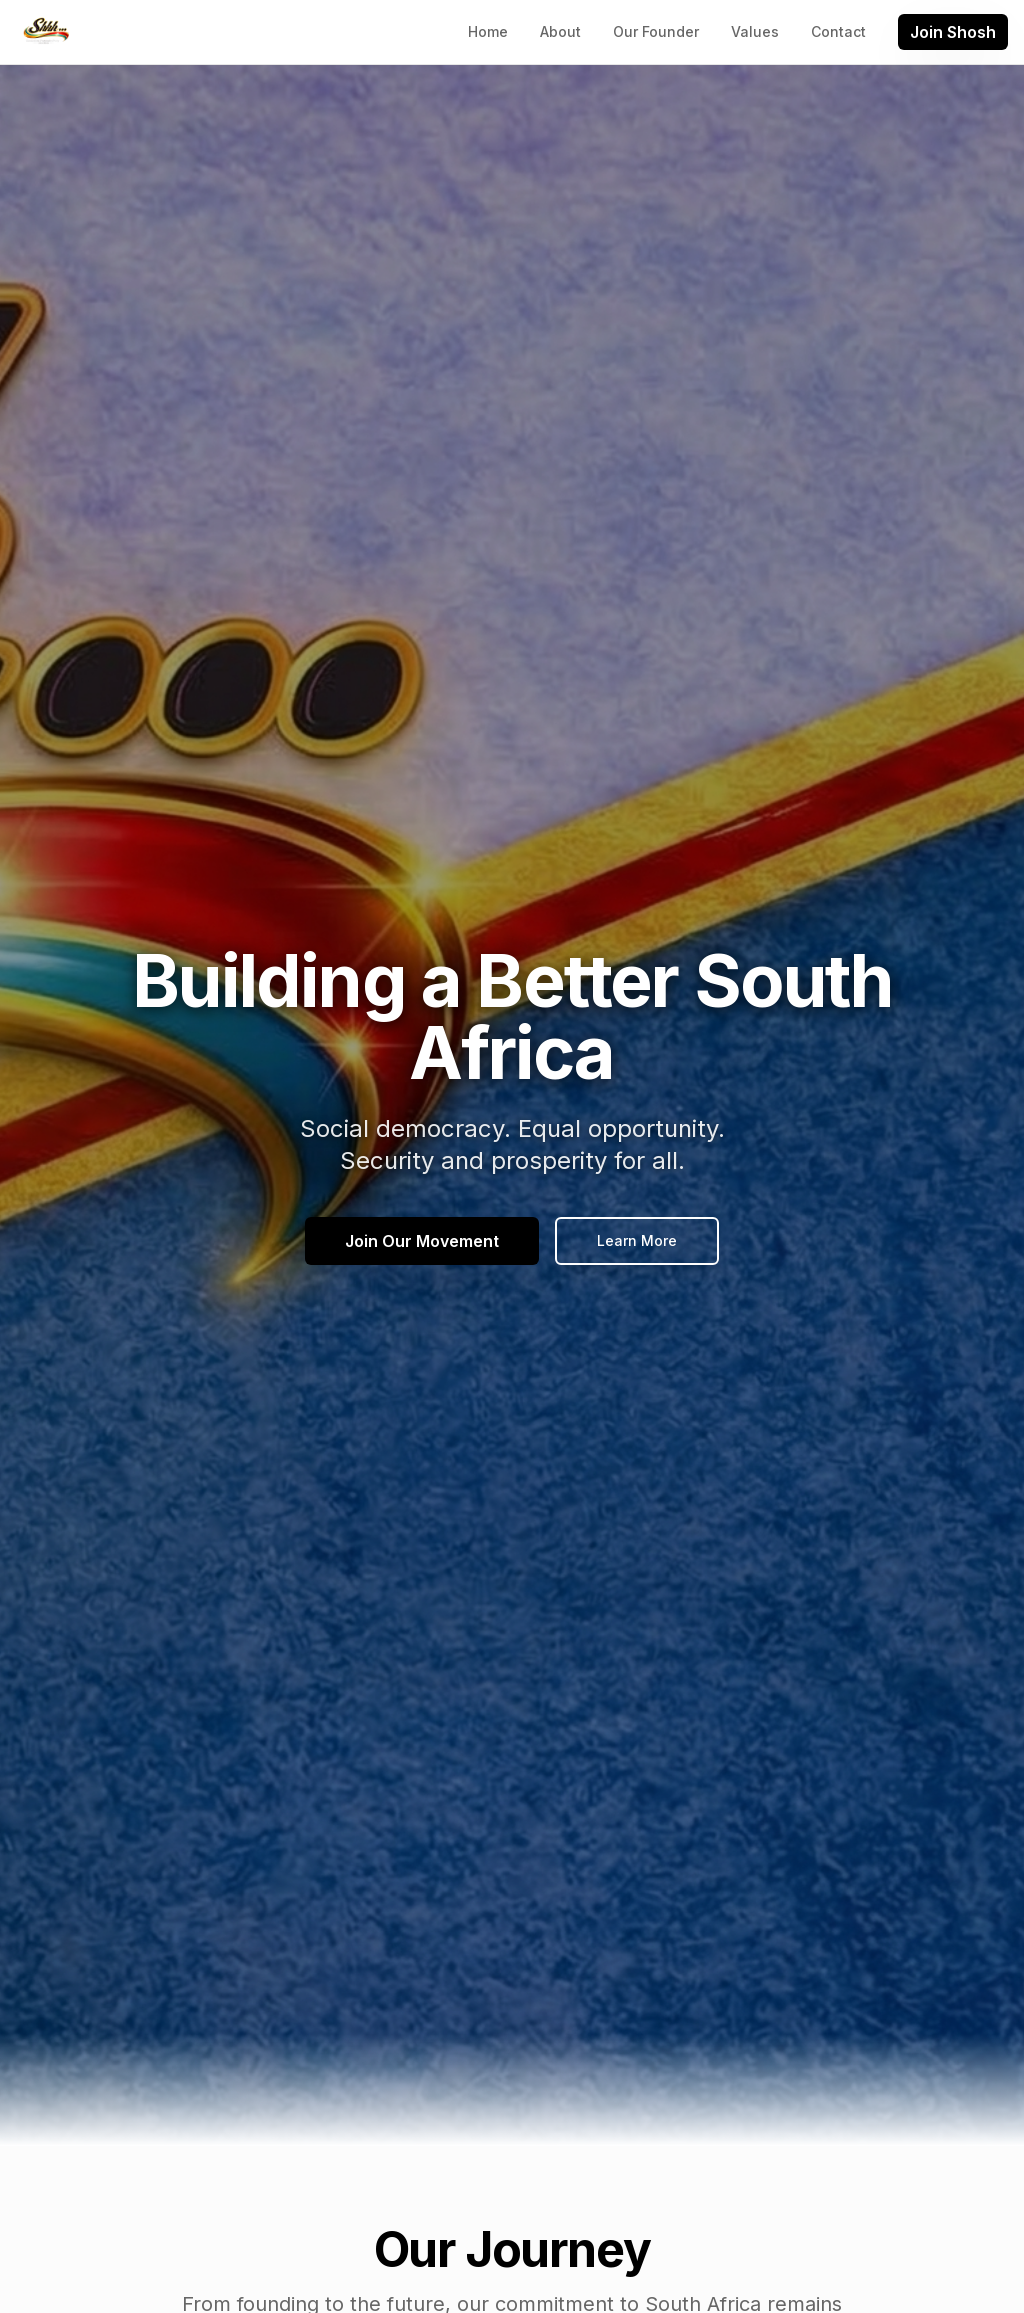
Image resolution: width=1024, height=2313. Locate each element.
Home (488, 31)
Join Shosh (953, 32)
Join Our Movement (422, 1242)
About (560, 31)
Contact (838, 31)
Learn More (637, 1241)
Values (755, 31)
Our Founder (656, 31)
